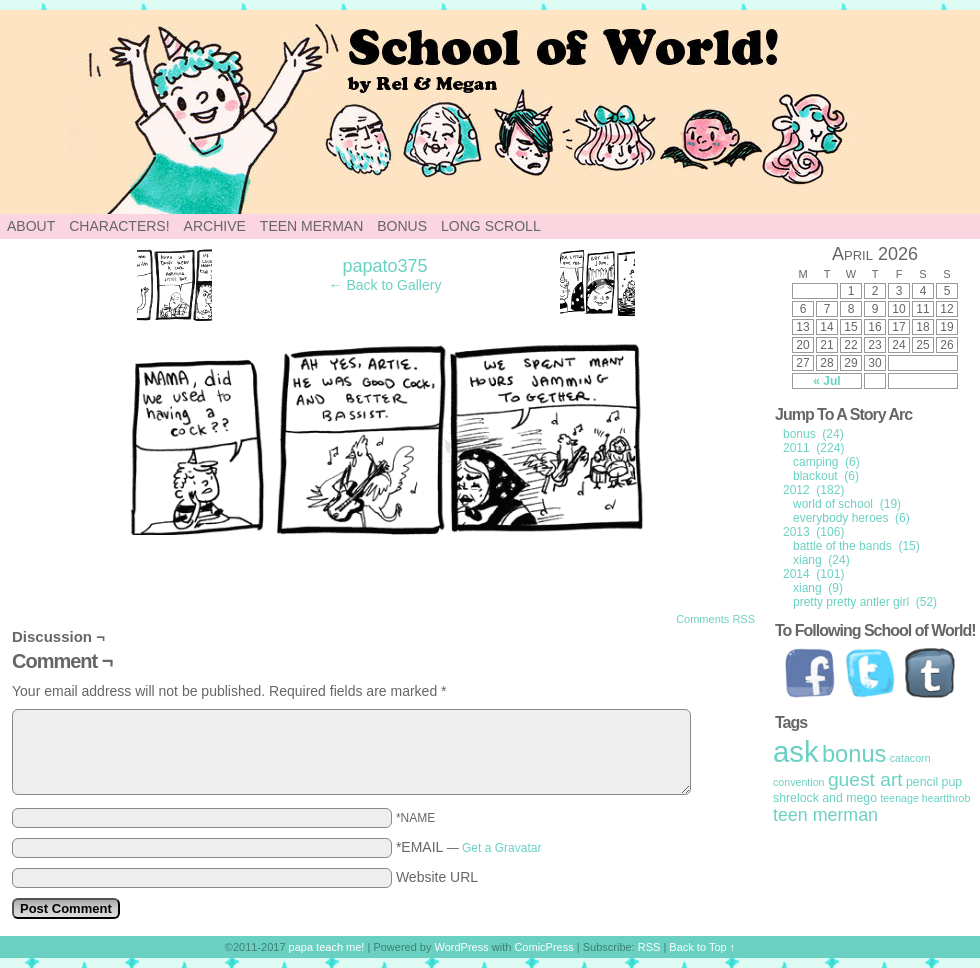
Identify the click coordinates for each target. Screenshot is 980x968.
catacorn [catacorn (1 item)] (910, 758)
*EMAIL (469, 847)
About (31, 226)
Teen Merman (311, 226)
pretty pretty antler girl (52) (865, 602)
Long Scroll (491, 226)
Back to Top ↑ (702, 947)
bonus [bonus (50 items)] (854, 754)
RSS (649, 947)
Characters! (119, 226)
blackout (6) (826, 476)
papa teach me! (327, 947)
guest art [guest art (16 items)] (865, 779)
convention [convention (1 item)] (799, 782)
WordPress (462, 947)
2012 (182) (813, 490)
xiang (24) (821, 560)
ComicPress (543, 947)
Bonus (402, 226)
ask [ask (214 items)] (796, 751)
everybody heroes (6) (851, 518)
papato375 (384, 266)
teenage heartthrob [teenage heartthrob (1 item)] (925, 798)
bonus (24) (813, 434)
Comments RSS (715, 619)
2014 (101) (813, 574)
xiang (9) (818, 588)
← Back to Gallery (385, 285)
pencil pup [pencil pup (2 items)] (934, 782)
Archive (215, 226)
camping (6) (826, 462)
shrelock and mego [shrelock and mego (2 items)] (825, 798)
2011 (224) (813, 448)
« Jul (826, 381)
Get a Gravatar (501, 848)
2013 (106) (813, 532)
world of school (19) (847, 504)
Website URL (437, 877)
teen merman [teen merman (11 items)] (825, 815)
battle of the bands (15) (856, 546)
